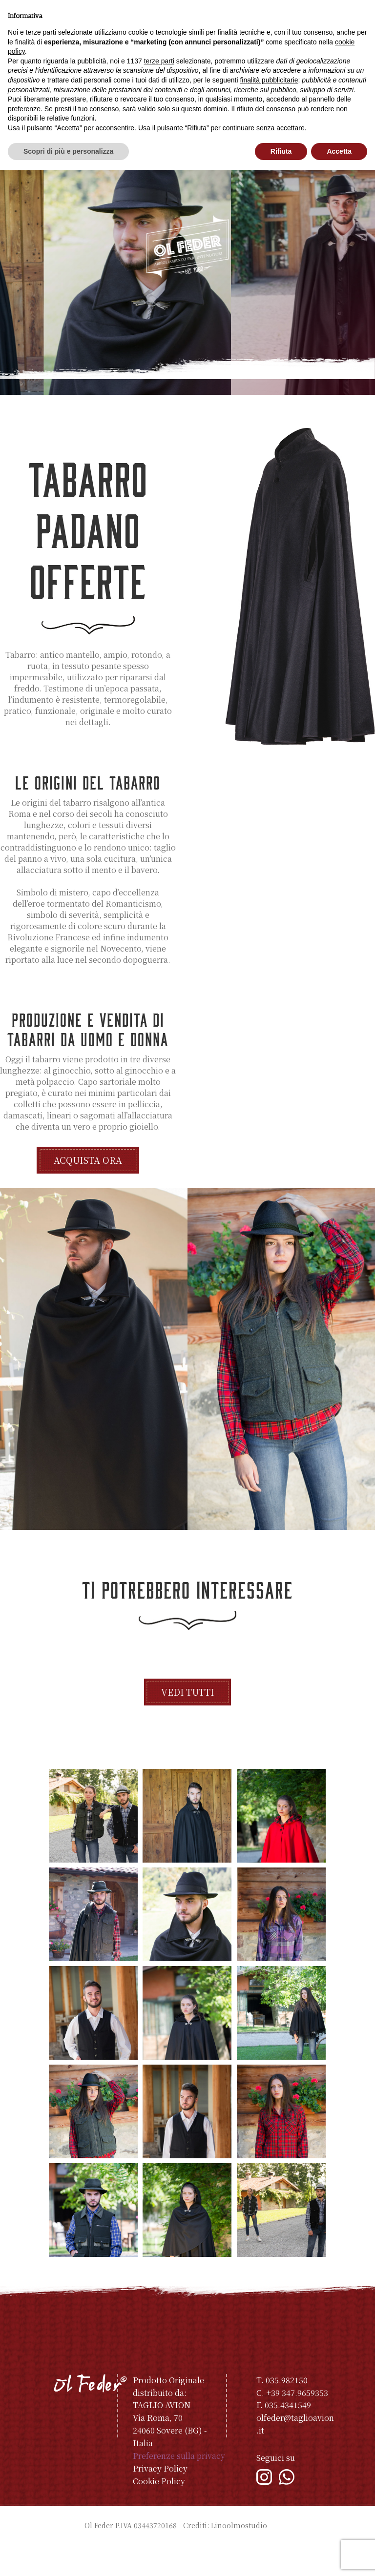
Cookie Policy (159, 2511)
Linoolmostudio (239, 2556)
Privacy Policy (160, 2499)
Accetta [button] (339, 151)
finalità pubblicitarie (269, 80)
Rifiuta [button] (281, 151)
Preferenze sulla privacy (179, 2486)
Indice (280, 2556)
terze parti (159, 61)
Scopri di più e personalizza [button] (68, 151)
